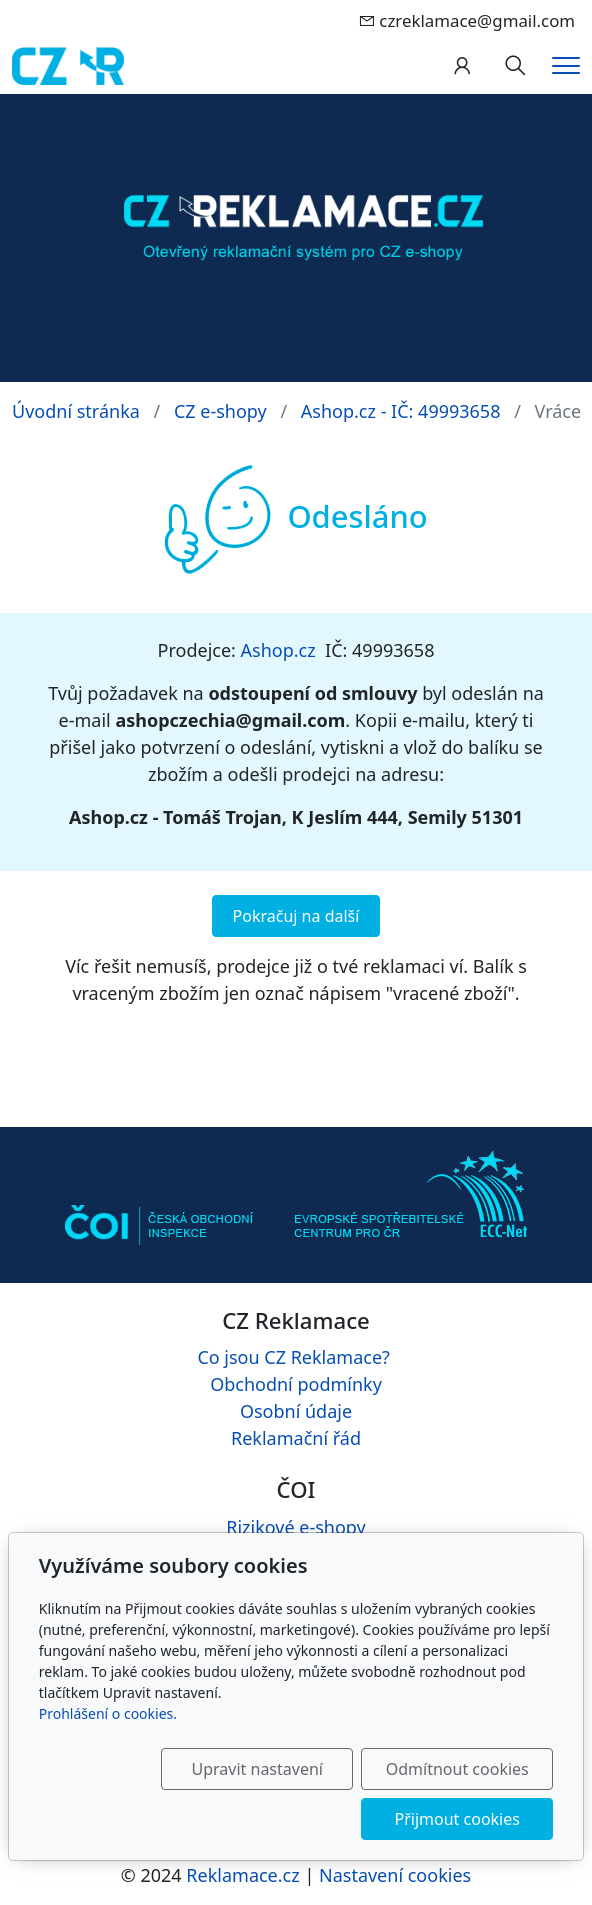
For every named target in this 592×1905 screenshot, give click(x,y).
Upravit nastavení (257, 1769)
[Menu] (566, 65)
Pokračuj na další (296, 916)
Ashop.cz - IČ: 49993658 (401, 411)
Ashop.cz (278, 650)
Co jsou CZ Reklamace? (293, 1357)
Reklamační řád (296, 1438)
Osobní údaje (296, 1411)
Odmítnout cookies (457, 1769)
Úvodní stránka (76, 411)
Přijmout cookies (457, 1819)
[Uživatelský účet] (462, 66)
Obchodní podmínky (296, 1384)
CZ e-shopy (220, 411)
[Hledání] (515, 66)
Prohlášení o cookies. (108, 1713)
